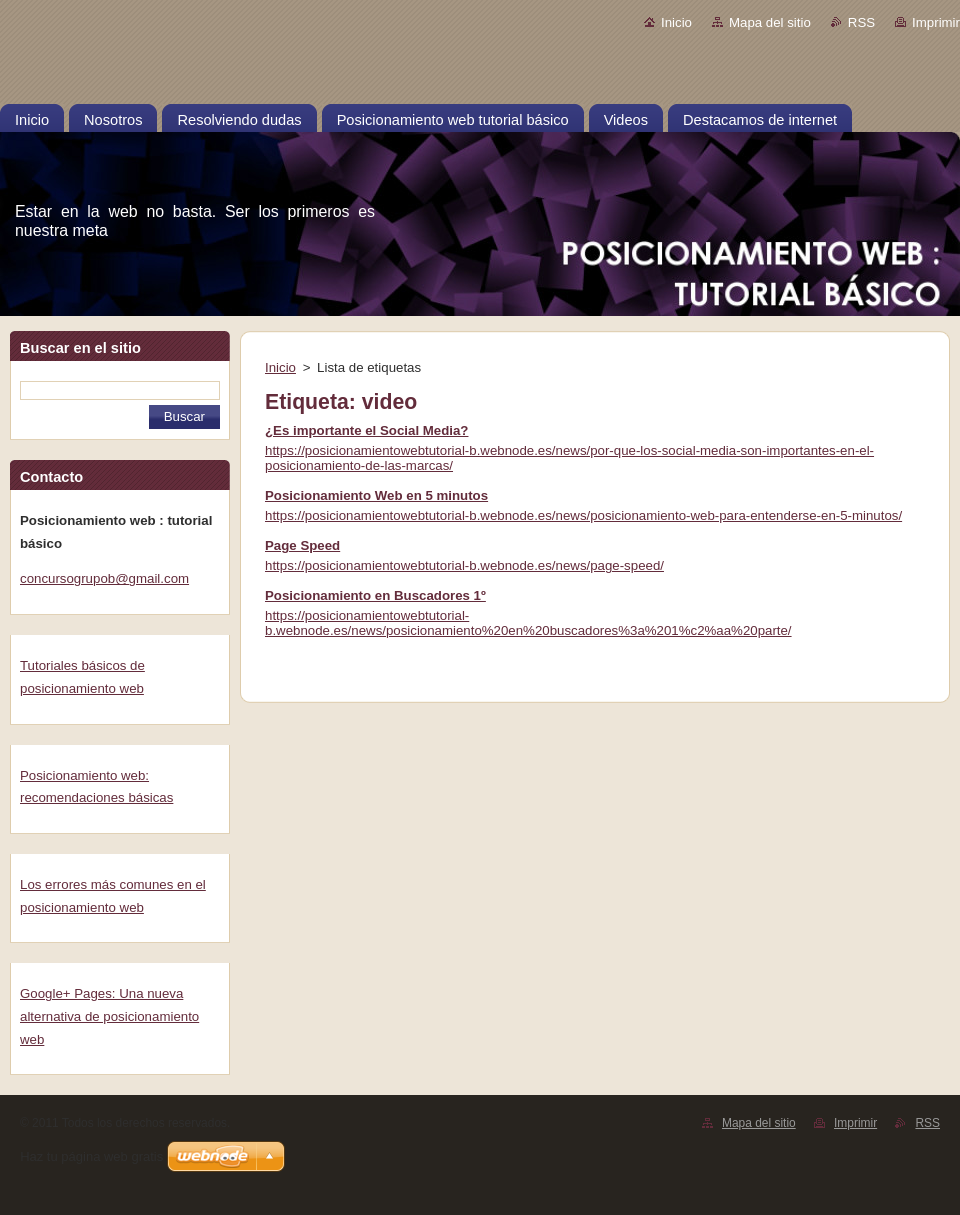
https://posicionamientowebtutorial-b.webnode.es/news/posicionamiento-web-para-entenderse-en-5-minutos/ (583, 515)
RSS (861, 22)
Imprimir (936, 22)
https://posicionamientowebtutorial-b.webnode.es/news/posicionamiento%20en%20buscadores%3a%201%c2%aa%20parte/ (528, 623)
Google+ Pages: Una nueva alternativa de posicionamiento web (109, 1016)
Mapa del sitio (770, 22)
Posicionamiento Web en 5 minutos (376, 495)
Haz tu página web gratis (91, 1156)
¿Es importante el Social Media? (366, 430)
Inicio (676, 22)
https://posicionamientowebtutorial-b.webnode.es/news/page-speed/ (464, 565)
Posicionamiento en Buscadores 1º (375, 595)
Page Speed (302, 545)
